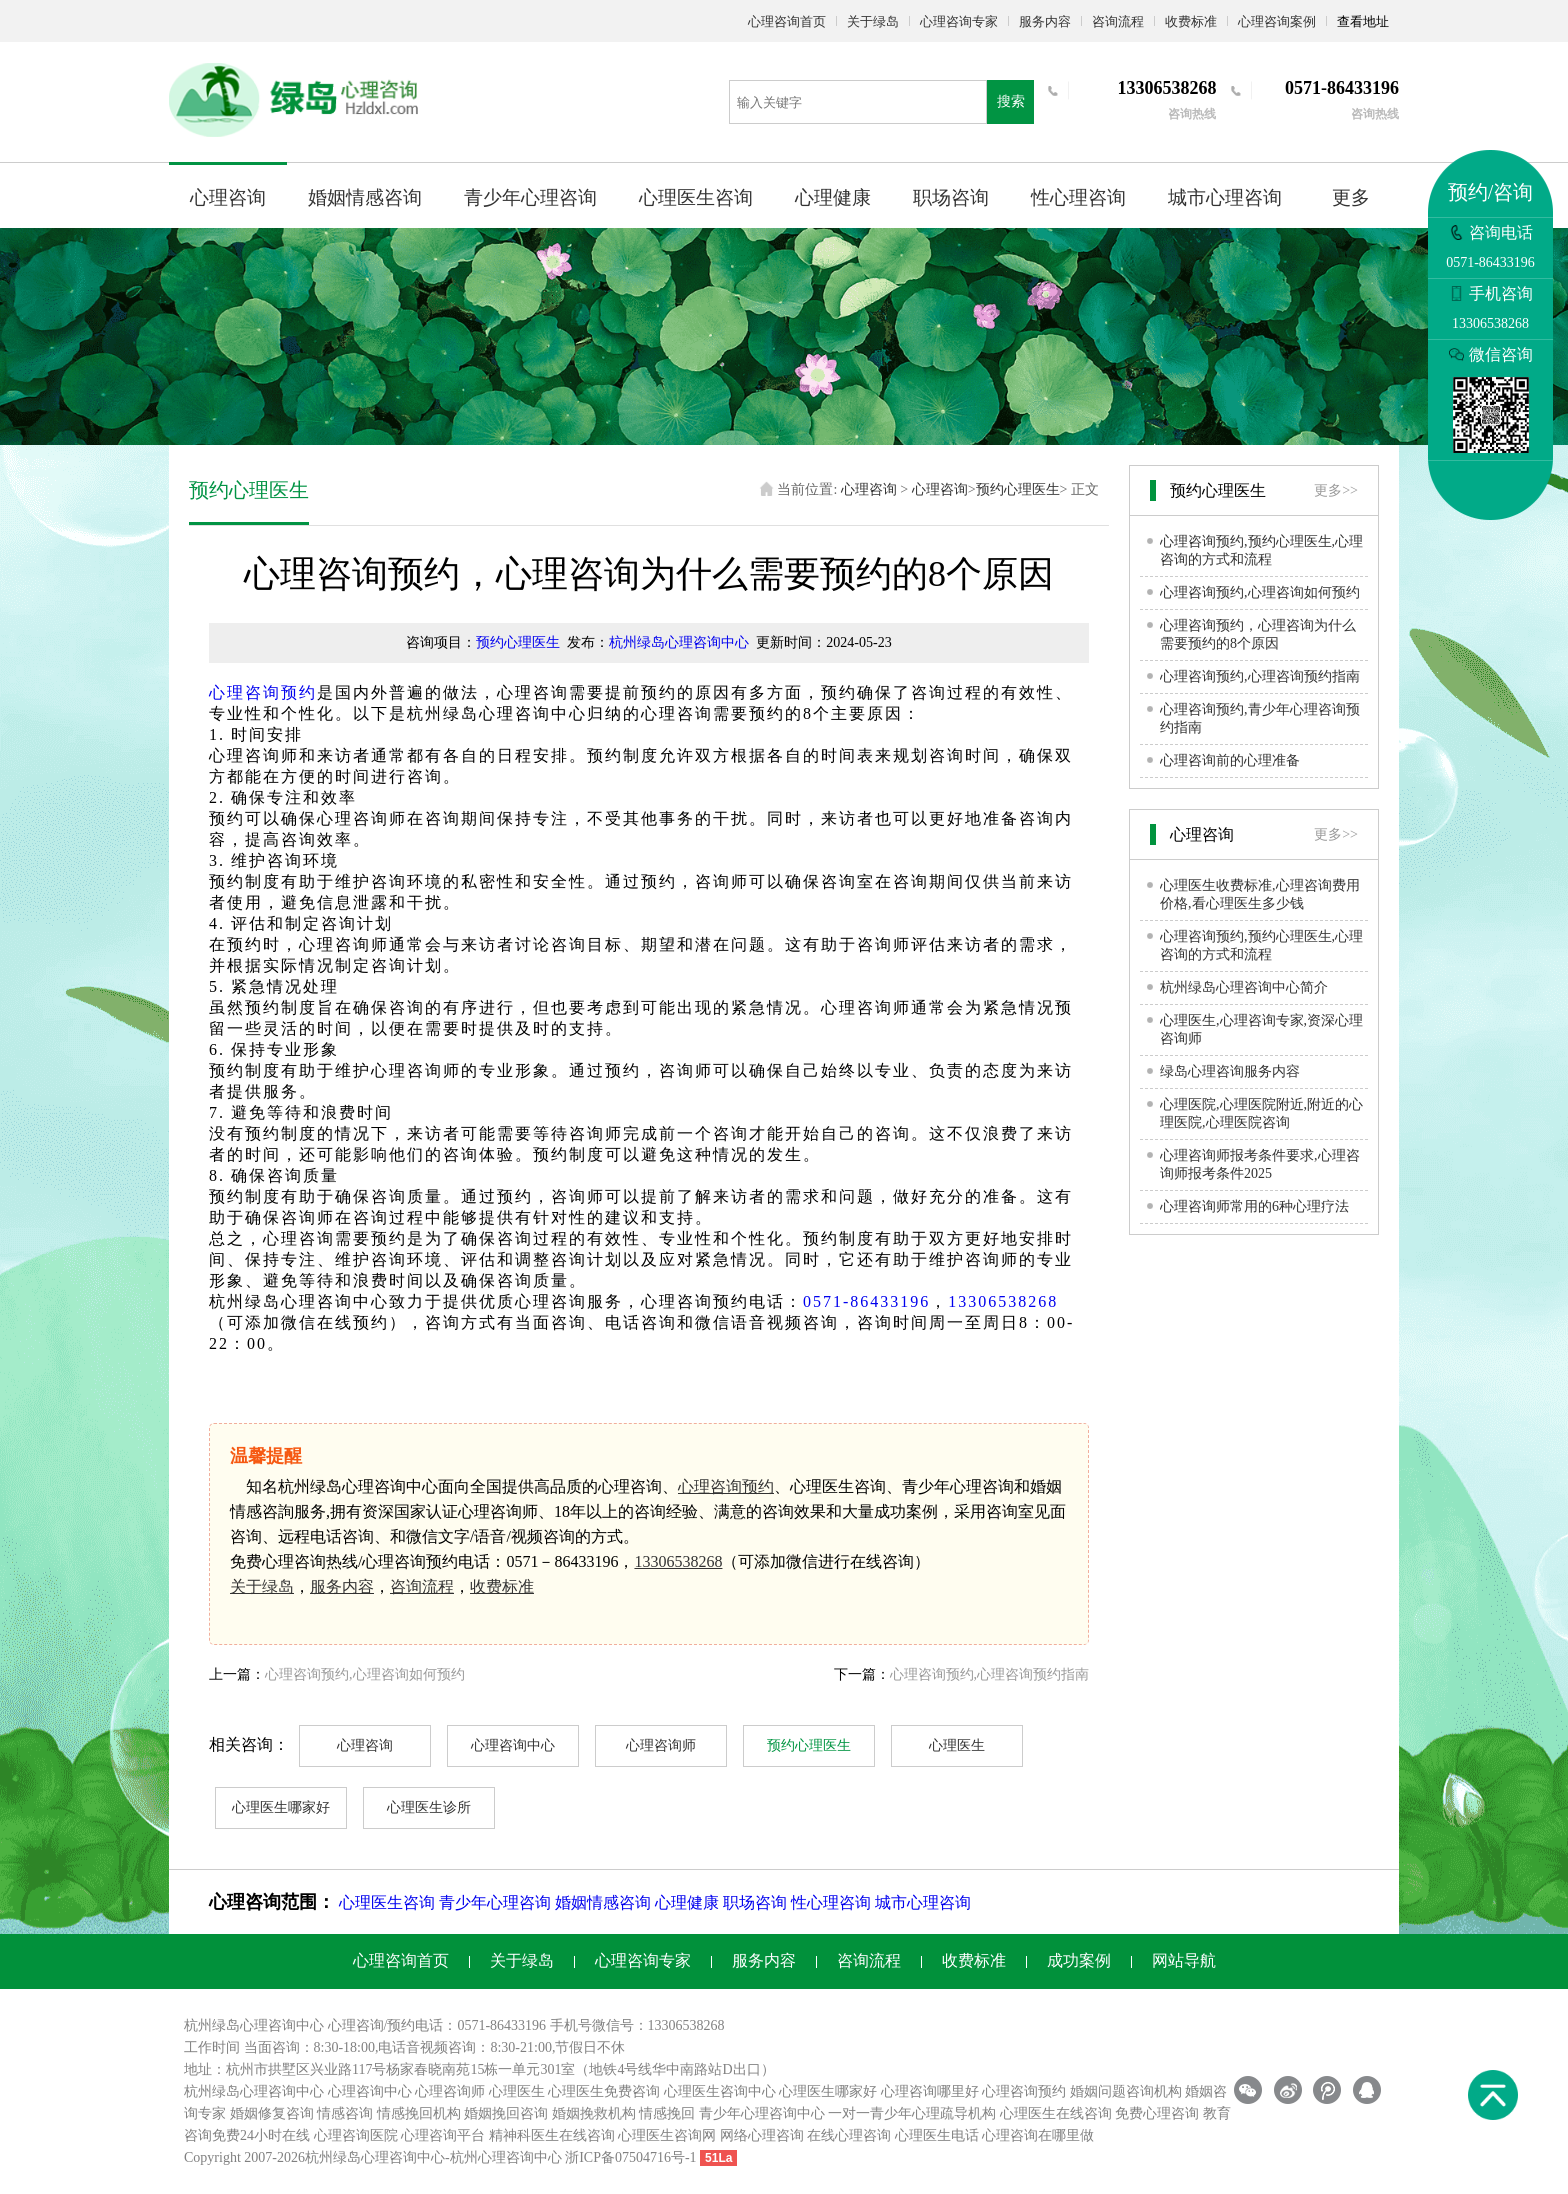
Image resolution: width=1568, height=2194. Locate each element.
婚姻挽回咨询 (506, 2113)
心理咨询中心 (513, 1745)
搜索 (1011, 101)
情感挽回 (667, 2113)
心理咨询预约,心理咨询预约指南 (990, 1674)
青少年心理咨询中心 (762, 2113)
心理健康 (833, 197)
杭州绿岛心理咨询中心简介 (1244, 987)
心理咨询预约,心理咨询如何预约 (365, 1674)
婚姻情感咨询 (365, 197)
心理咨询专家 (959, 21)
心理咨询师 (661, 1745)
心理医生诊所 (429, 1807)
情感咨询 (345, 2113)
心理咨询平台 (443, 2135)
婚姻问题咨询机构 (1126, 2091)
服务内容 (1045, 21)
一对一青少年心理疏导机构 (912, 2113)
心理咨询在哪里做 (1038, 2135)
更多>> (1336, 490)
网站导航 (1184, 1960)
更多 (1351, 197)
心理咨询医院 (356, 2135)
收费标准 (1191, 21)
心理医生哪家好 (281, 1807)
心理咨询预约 (263, 692)
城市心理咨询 (1225, 197)
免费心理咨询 (1157, 2113)
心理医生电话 (937, 2135)
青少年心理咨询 (530, 197)
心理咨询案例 (1277, 21)
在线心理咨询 (849, 2135)
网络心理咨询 (762, 2135)
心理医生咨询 (696, 197)
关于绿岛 (873, 21)
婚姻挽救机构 (594, 2113)
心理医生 (957, 1745)
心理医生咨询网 (667, 2135)
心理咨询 (228, 197)
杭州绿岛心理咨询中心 (679, 642)
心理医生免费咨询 (604, 2091)
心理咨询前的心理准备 (1230, 760)
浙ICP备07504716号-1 (630, 2157)
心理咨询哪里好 (930, 2091)
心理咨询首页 (787, 21)
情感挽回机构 (419, 2113)
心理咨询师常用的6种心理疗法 (1254, 1206)
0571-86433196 (866, 1301)
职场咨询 (951, 197)
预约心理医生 (1018, 489)
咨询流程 (1118, 21)
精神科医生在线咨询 (552, 2135)
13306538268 (1003, 1301)
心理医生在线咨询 (1056, 2113)
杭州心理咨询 (492, 2157)
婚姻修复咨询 (272, 2113)
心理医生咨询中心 (720, 2091)
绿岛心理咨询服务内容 (1230, 1071)
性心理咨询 (1078, 197)
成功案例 (1079, 1960)
